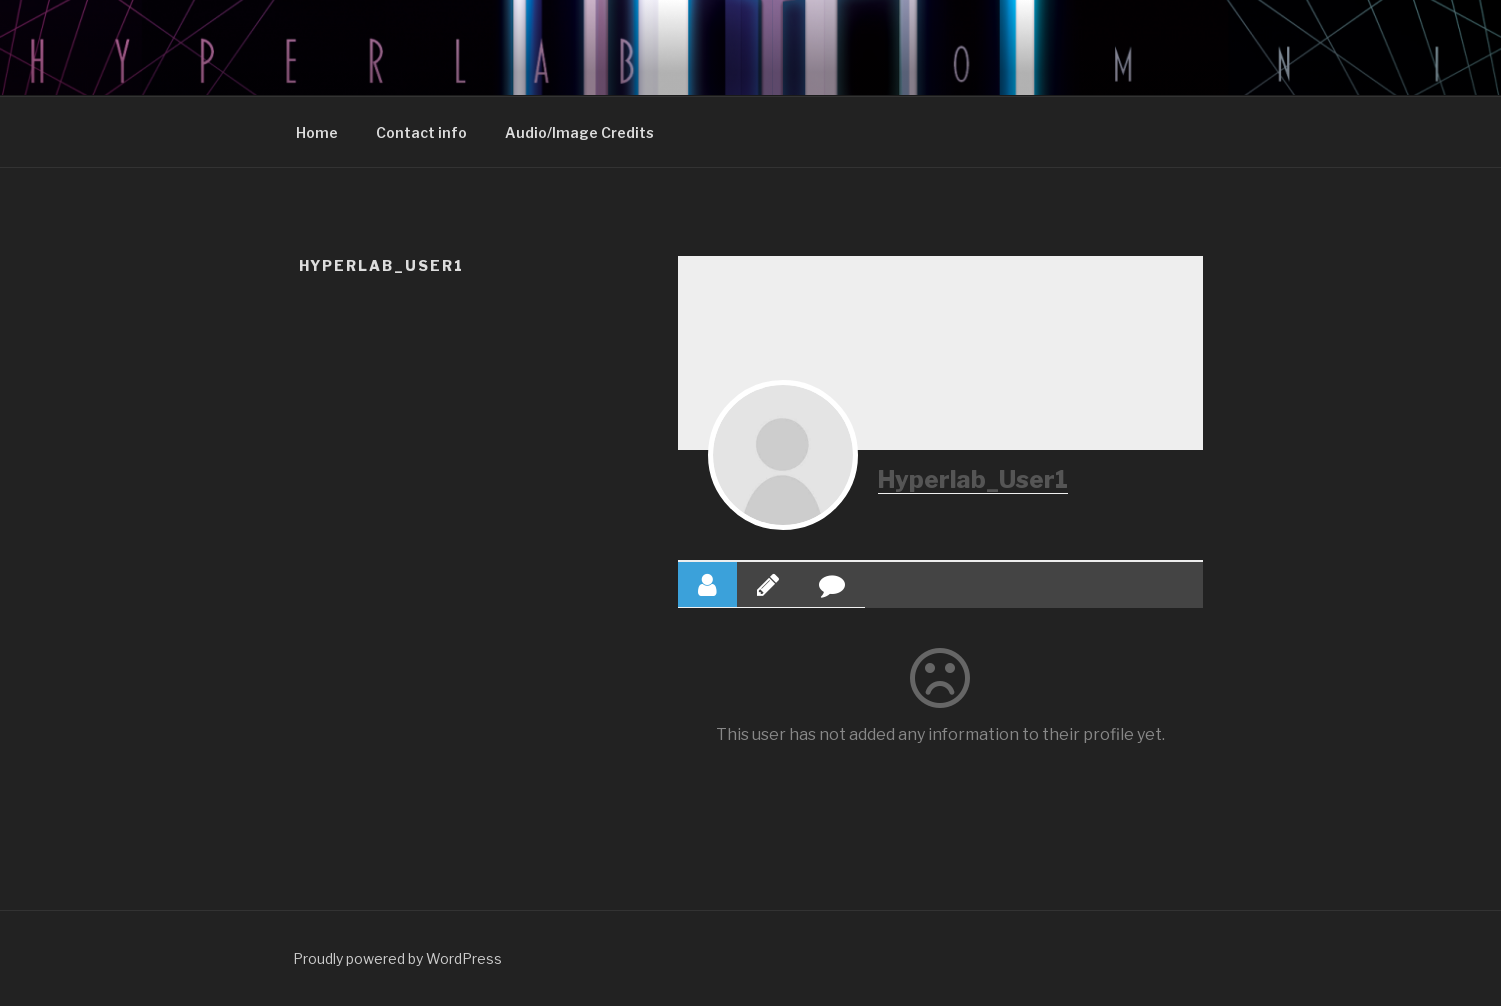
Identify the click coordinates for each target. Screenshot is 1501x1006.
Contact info (421, 132)
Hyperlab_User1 (973, 479)
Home (317, 132)
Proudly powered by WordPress (397, 958)
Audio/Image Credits (579, 132)
